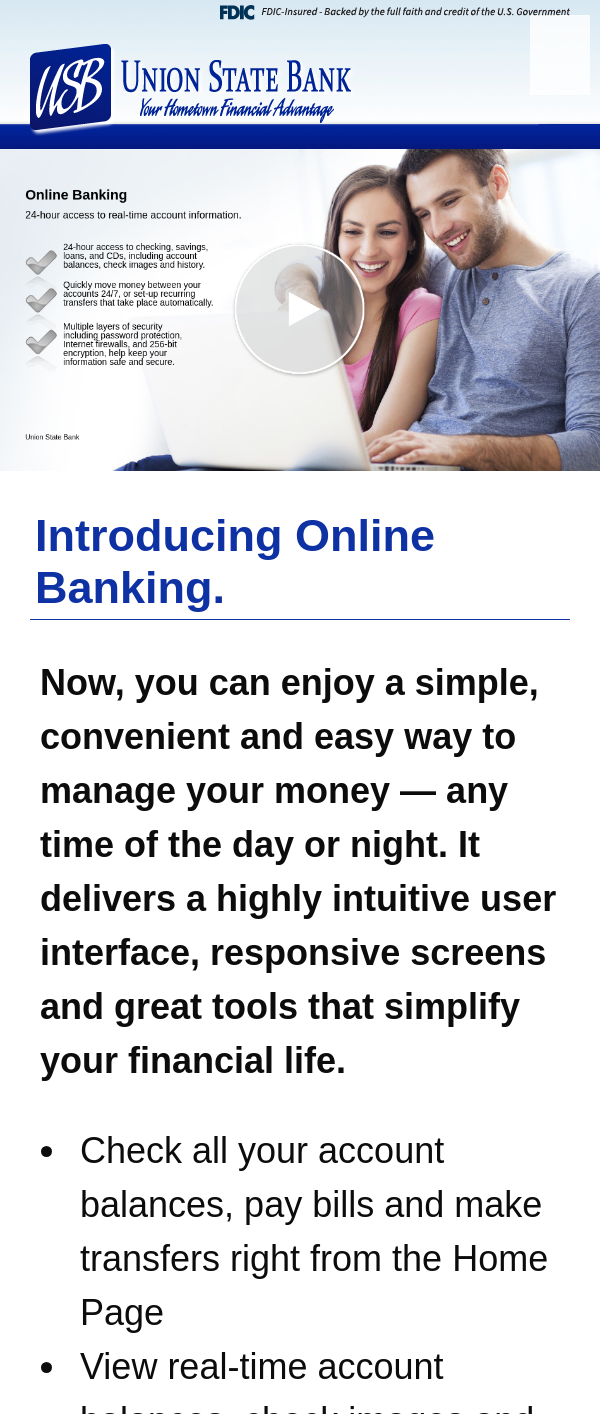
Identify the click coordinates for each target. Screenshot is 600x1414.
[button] (300, 310)
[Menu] (560, 55)
